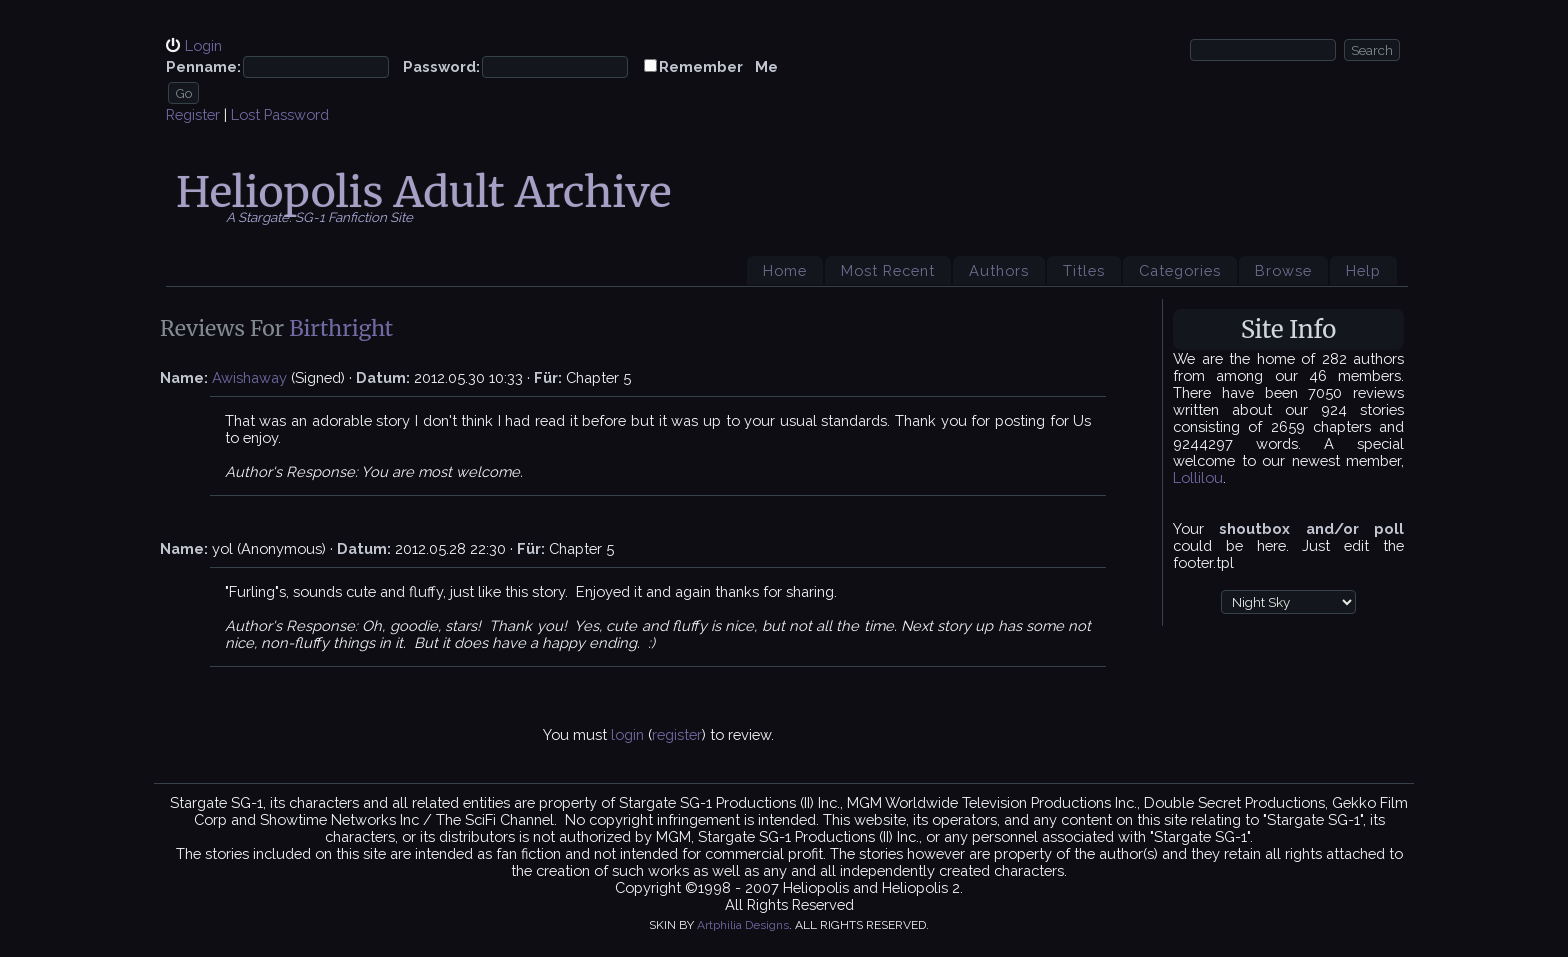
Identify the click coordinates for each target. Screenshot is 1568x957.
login (627, 734)
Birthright (341, 328)
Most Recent (888, 270)
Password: (441, 66)
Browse (1283, 270)
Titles (1084, 270)
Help (1363, 270)
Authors (999, 270)
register (677, 734)
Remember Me (718, 66)
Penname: (203, 66)
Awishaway (249, 377)
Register (193, 114)
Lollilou (1198, 477)
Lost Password (280, 114)
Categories (1180, 270)
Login (203, 45)
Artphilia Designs (743, 925)
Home (785, 270)
